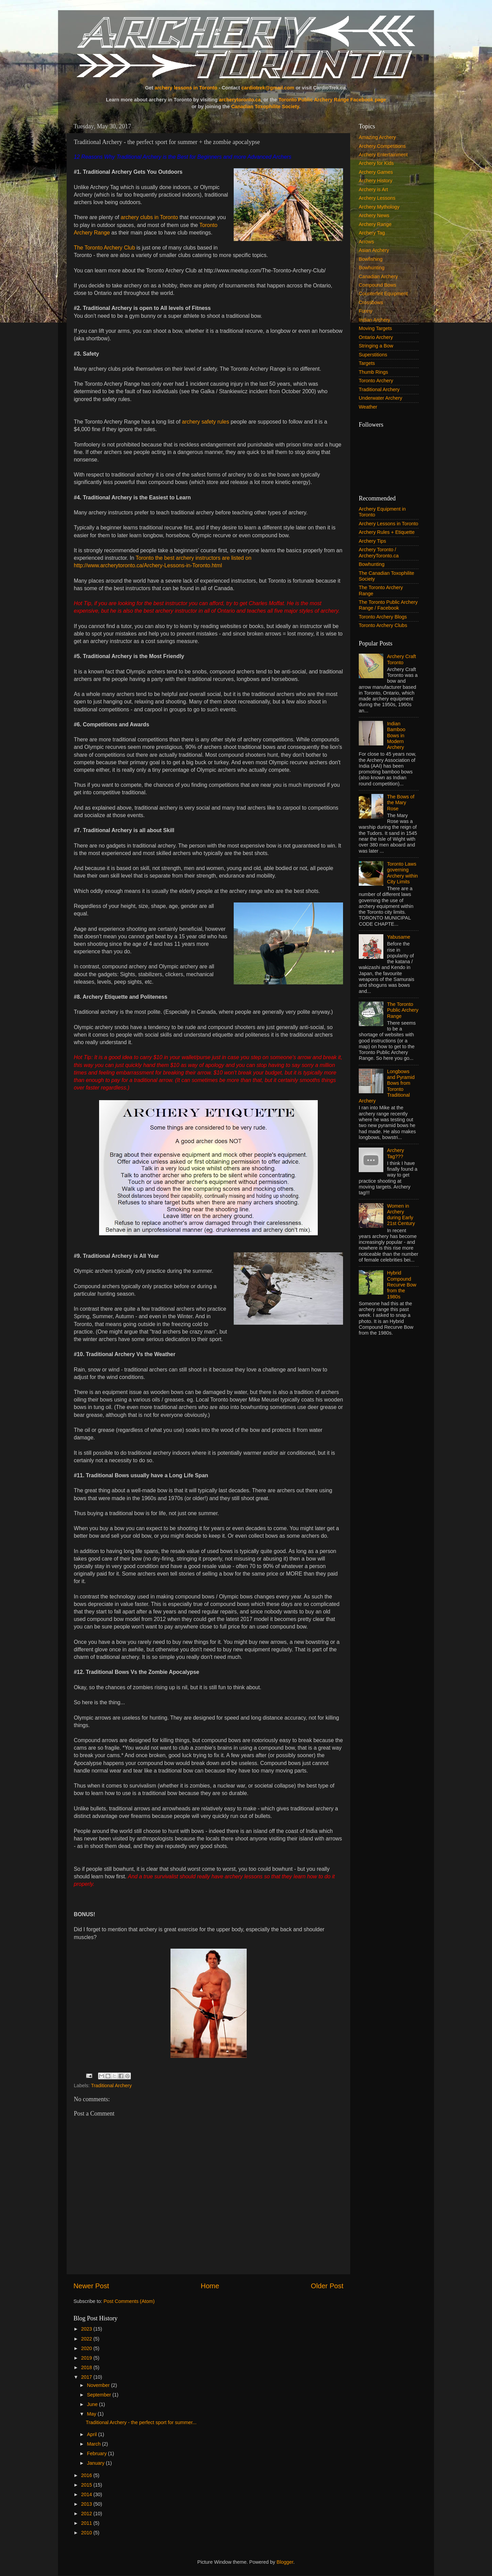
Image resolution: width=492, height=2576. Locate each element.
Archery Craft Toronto (401, 659)
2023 (87, 2329)
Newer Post (91, 2286)
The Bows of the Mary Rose (400, 802)
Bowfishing (371, 259)
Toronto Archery (376, 380)
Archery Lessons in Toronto (388, 523)
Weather (368, 407)
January (96, 2463)
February (97, 2453)
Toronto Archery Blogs (383, 617)
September (99, 2394)
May (92, 2414)
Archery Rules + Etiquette (387, 532)
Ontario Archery (376, 337)
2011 (87, 2523)
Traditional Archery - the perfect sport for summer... (141, 2422)
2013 (87, 2504)
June (93, 2404)
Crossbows (371, 302)
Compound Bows (377, 285)
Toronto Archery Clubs (383, 625)
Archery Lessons (377, 198)
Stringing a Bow (376, 345)
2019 (87, 2358)
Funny (365, 311)
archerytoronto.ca (240, 99)
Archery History (375, 180)
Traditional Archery (111, 2085)
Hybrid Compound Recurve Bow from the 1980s (401, 1284)
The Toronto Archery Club (104, 248)
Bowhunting (371, 267)
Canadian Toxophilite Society (265, 106)
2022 (87, 2339)
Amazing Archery (377, 137)
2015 (87, 2485)
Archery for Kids (376, 163)
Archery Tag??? (395, 1153)
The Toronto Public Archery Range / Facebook (388, 605)
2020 (87, 2348)
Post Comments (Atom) (129, 2301)
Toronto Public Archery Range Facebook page (332, 99)
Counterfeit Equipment (383, 293)
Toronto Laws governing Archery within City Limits (402, 872)
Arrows (366, 241)
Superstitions (373, 354)
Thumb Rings (373, 372)
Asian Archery (374, 250)
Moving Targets (375, 328)
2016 (87, 2475)
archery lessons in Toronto (185, 87)
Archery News (374, 215)
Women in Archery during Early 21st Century (401, 1214)
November (99, 2385)
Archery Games (376, 172)
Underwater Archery (380, 398)
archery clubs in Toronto (149, 217)
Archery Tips (372, 541)
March (94, 2444)
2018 (87, 2367)
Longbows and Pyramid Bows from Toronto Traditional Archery (387, 1086)
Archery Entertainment (383, 154)
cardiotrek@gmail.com (267, 87)
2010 (87, 2532)
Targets (367, 363)
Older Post (327, 2286)
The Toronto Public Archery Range (403, 1010)
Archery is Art (373, 189)
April (92, 2434)
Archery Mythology (379, 207)
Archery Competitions (382, 146)
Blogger (285, 2562)
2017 (87, 2377)
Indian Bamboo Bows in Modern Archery (396, 735)
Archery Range (375, 224)
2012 (87, 2513)
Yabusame (398, 937)
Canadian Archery (378, 276)
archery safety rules (205, 422)
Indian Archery (374, 320)
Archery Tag (372, 233)
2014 (87, 2494)
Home (210, 2286)
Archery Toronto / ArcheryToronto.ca (379, 552)
